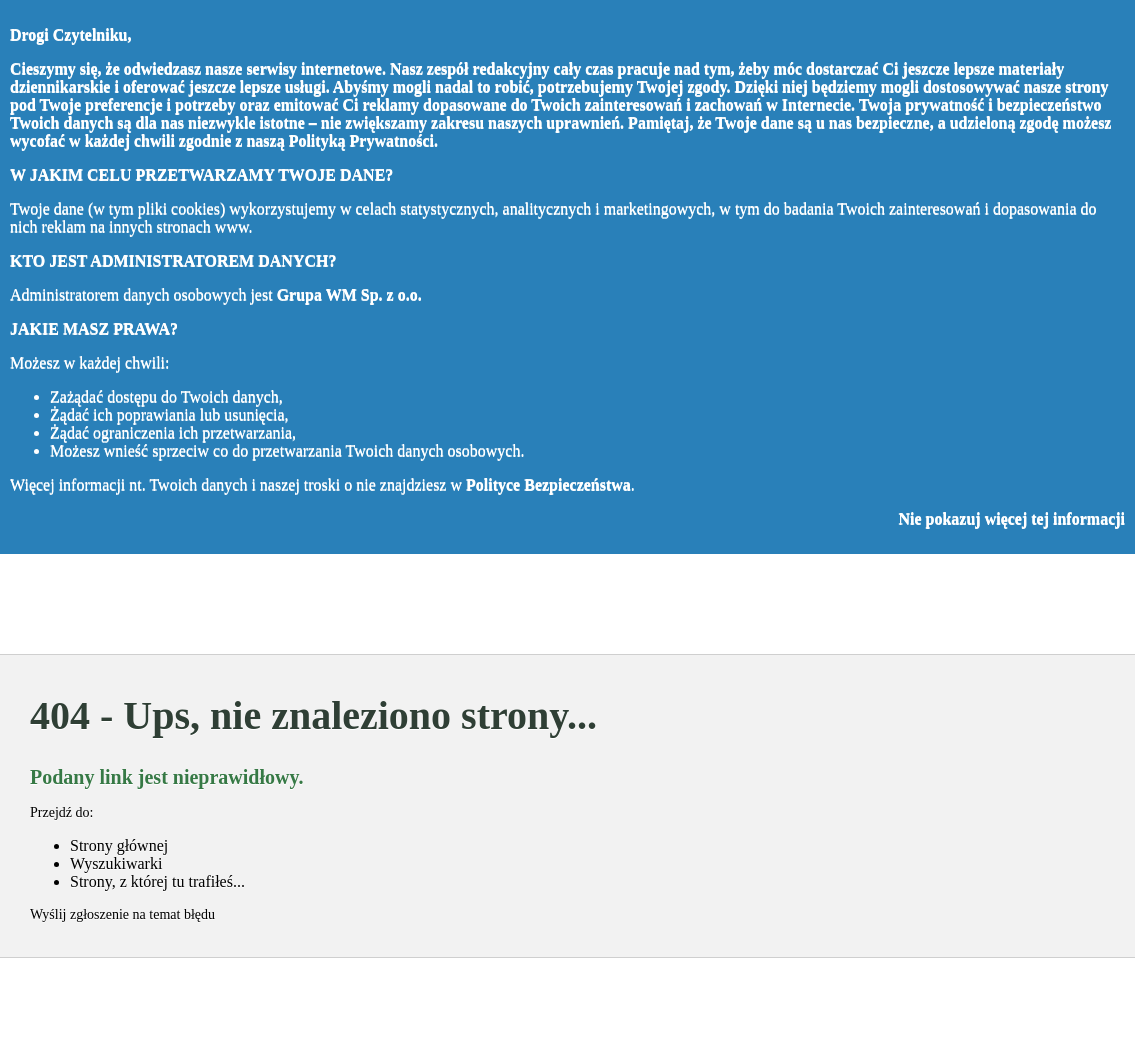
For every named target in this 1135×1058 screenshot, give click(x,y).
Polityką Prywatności (361, 140)
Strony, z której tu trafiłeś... (157, 881)
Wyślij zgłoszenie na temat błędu (122, 914)
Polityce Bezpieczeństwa (548, 484)
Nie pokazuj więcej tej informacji (1011, 518)
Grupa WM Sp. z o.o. (349, 294)
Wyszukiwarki (116, 863)
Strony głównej (119, 845)
